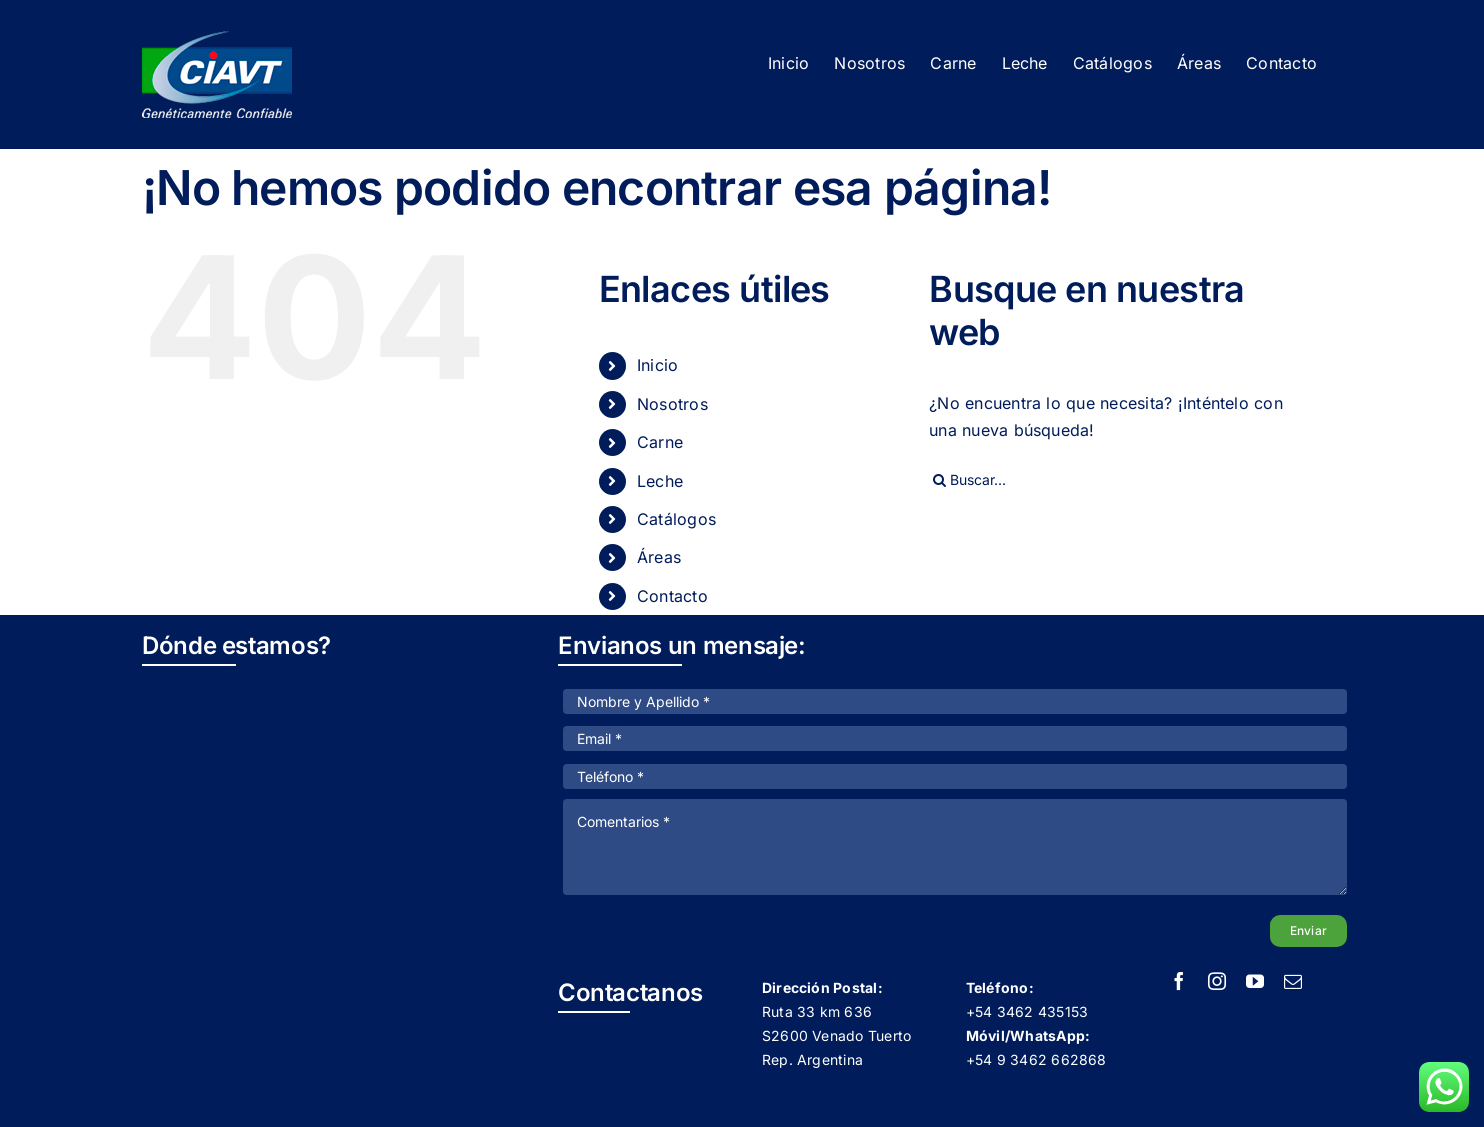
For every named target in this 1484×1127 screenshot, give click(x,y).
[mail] (1293, 981)
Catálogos (676, 519)
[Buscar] (939, 480)
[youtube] (1255, 981)
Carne (660, 442)
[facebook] (1179, 981)
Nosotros (672, 404)
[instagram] (1217, 981)
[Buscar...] (1119, 480)
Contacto (672, 596)
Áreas (659, 557)
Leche (660, 481)
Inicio (657, 365)
